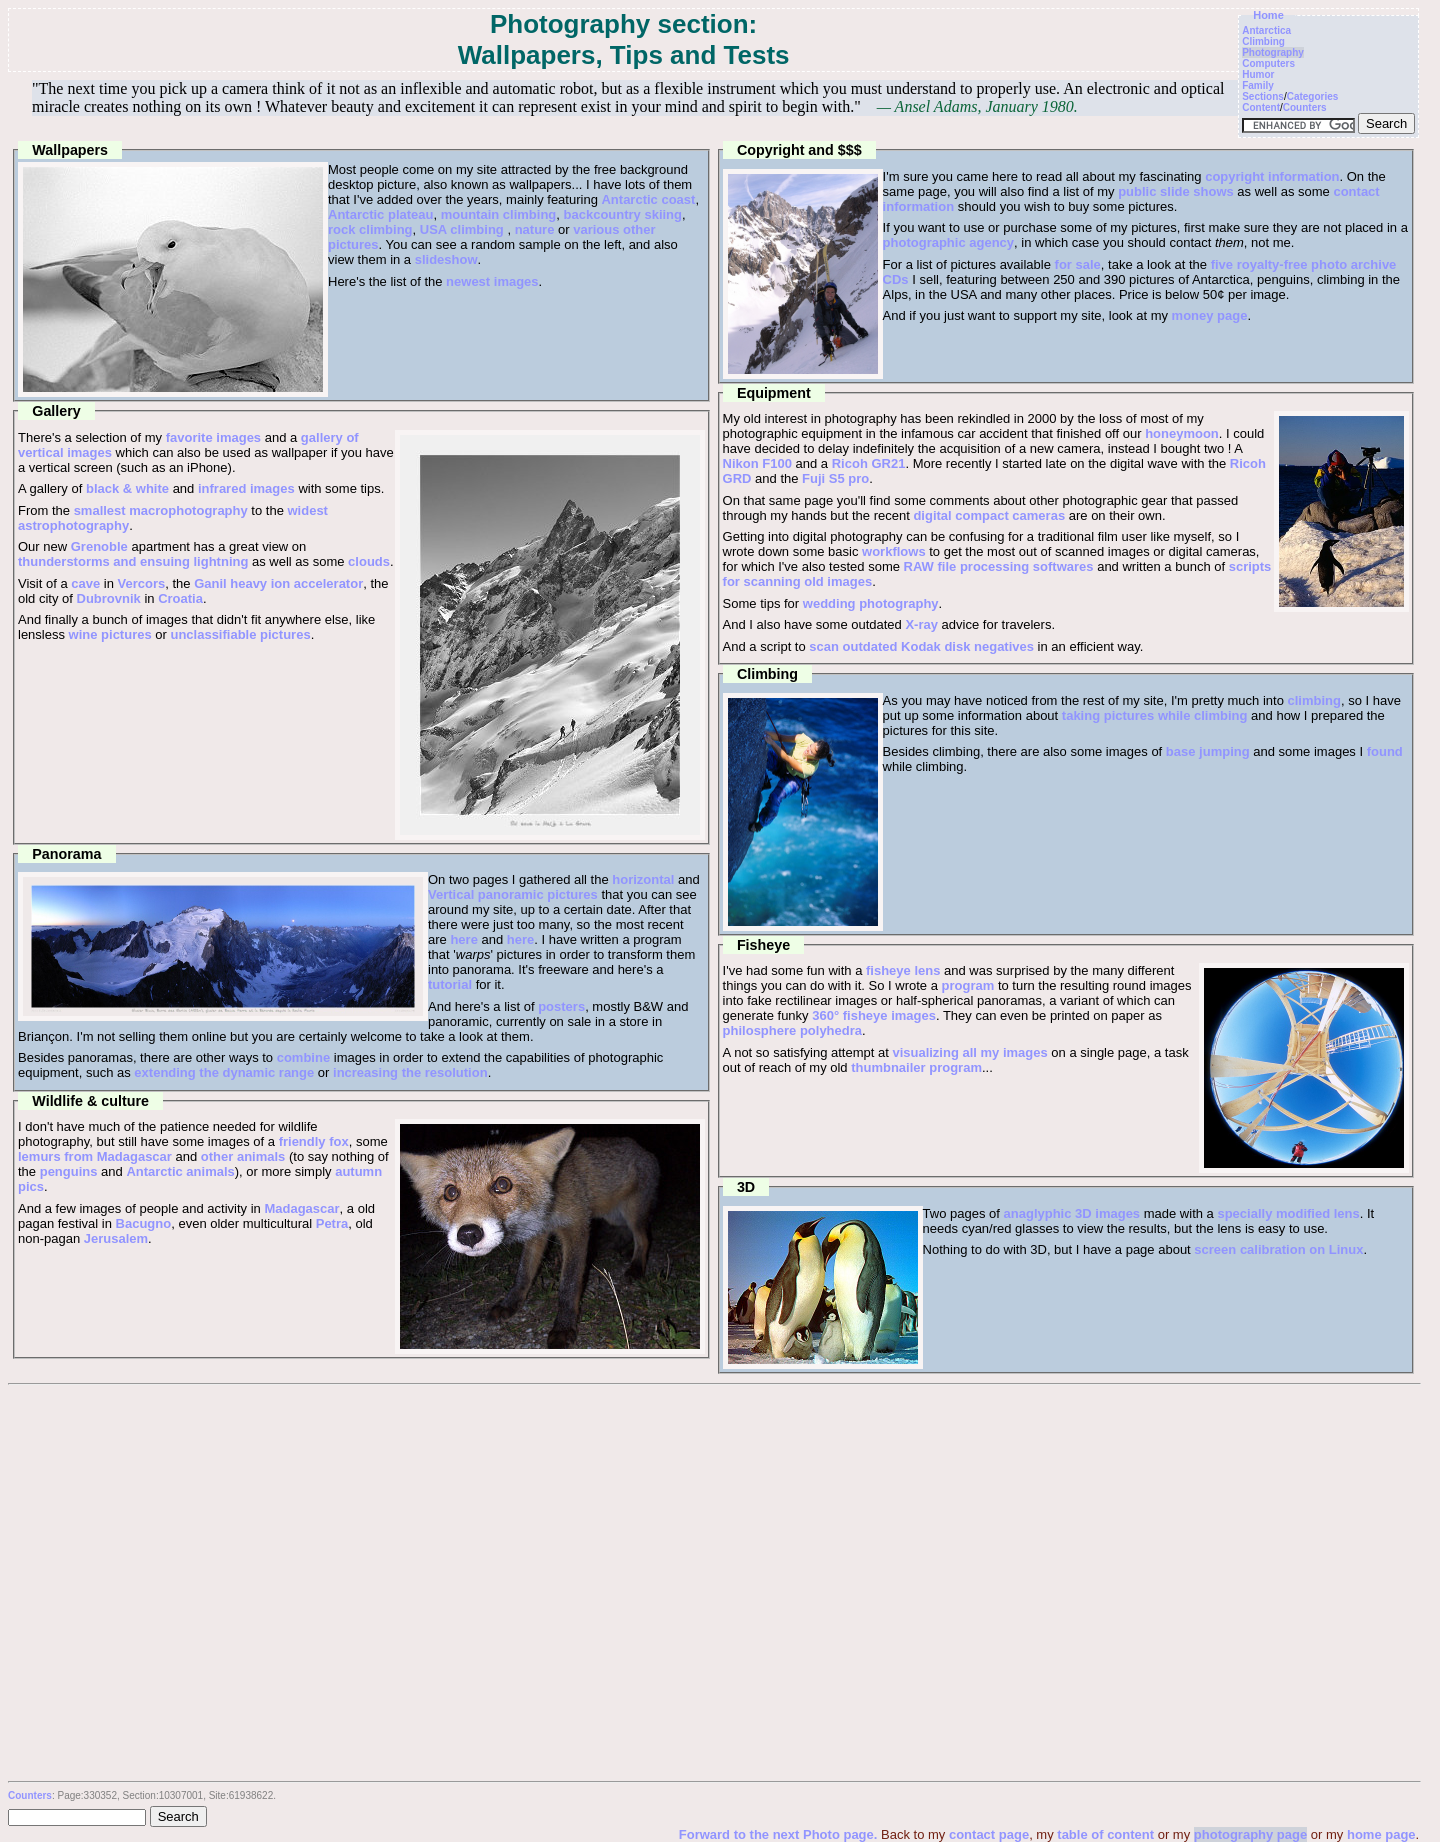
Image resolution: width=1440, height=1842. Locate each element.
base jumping (1208, 751)
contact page (989, 1834)
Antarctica (1266, 30)
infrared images (246, 488)
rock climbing (370, 229)
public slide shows (1176, 191)
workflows (894, 551)
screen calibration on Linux (1278, 1249)
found (1385, 751)
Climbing (1263, 41)
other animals (243, 1156)
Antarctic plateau (380, 214)
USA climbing (462, 229)
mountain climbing (499, 214)
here (463, 939)
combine (303, 1057)
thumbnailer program (916, 1067)
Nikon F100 (757, 463)
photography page (1250, 1834)
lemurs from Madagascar (95, 1156)
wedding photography (871, 603)
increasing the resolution (410, 1072)
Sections (1263, 96)
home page (1381, 1834)
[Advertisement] (714, 1535)
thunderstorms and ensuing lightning (133, 561)
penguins (69, 1171)
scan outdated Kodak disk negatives (921, 646)
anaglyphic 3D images (1072, 1213)
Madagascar (301, 1208)
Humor (1258, 74)
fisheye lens (903, 970)
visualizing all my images (969, 1052)
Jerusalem (116, 1238)
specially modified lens (1288, 1213)
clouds (369, 561)
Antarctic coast (648, 199)
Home (1268, 15)
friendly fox (314, 1141)
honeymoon (1182, 433)
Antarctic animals (180, 1171)
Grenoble (99, 546)
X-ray (921, 624)
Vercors (142, 583)
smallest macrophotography (161, 510)
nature (535, 229)
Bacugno (144, 1223)
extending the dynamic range (224, 1072)
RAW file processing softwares (999, 566)
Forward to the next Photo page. (780, 1834)
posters (561, 1006)
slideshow (446, 259)
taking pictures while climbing (1155, 715)
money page (1210, 315)
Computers (1268, 63)
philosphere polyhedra (792, 1030)
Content (1261, 107)
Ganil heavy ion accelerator (278, 583)
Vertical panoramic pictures (513, 894)
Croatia (180, 598)
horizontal (643, 879)
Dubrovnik (109, 598)
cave (85, 583)
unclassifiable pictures (240, 634)
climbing (1314, 700)
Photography (1273, 52)
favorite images (213, 437)
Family (1258, 85)
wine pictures (110, 634)
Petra (332, 1223)
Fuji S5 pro (835, 478)
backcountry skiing (623, 214)
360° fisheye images (874, 1015)
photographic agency (948, 242)
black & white (127, 488)
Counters (1305, 107)
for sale (1078, 264)
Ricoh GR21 (869, 463)
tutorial (450, 984)
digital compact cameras (989, 515)
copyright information (1272, 176)
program (968, 985)
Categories (1313, 96)
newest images (492, 281)
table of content (1105, 1834)
